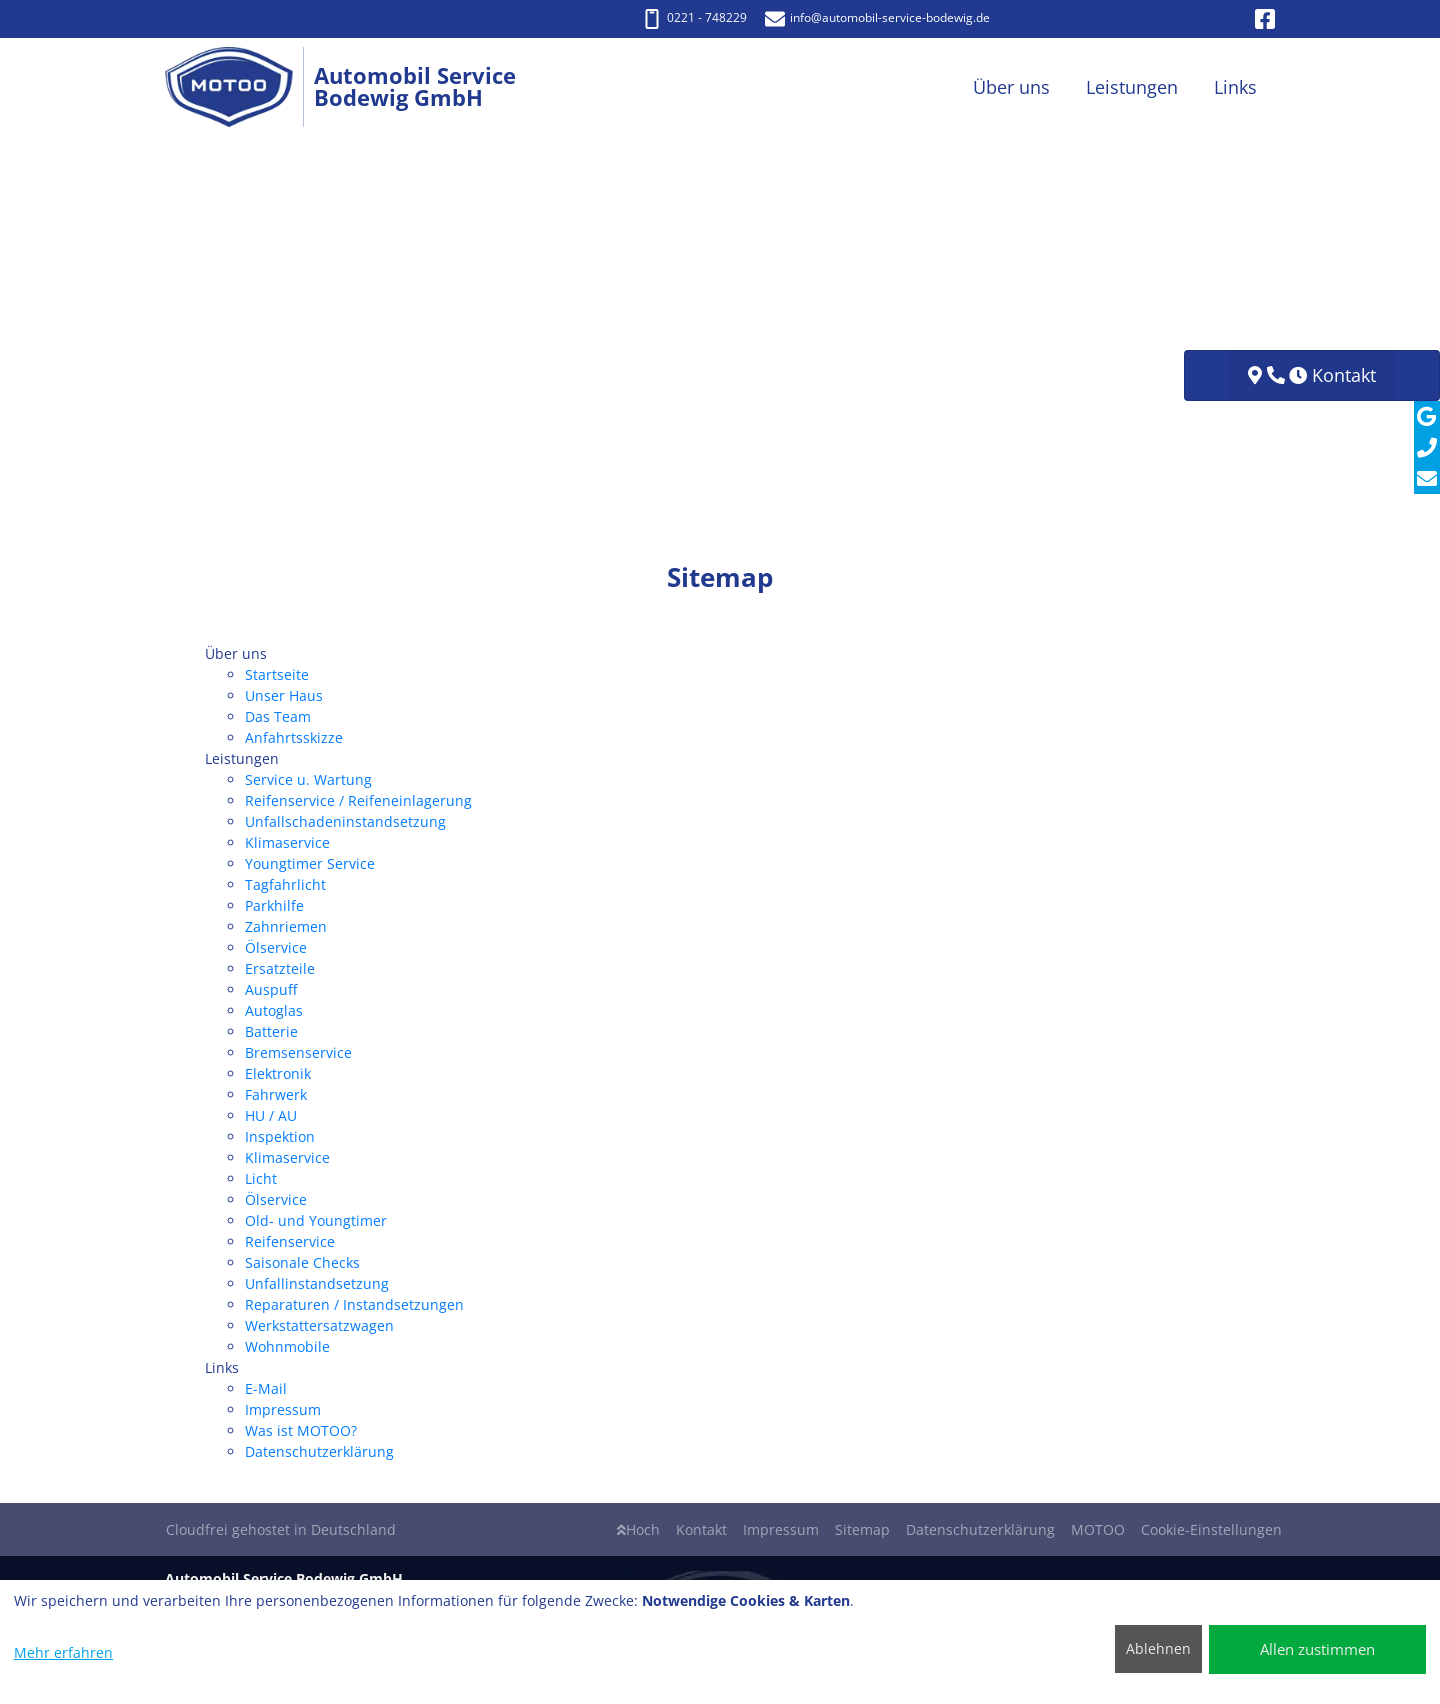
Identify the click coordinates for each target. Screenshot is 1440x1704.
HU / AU (271, 1115)
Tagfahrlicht (285, 884)
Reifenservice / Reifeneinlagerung (358, 800)
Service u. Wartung (308, 779)
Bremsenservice (298, 1052)
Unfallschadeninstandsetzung (345, 821)
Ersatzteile (280, 968)
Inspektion (280, 1136)
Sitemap (862, 1529)
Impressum (283, 1409)
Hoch (638, 1529)
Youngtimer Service (310, 863)
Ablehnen (1158, 1648)
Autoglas (274, 1010)
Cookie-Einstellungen (1211, 1529)
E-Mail (266, 1388)
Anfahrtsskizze (294, 737)
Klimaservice (287, 842)
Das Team (278, 716)
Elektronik (278, 1073)
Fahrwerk (276, 1094)
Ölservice (276, 947)
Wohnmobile (287, 1346)
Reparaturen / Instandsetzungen (354, 1304)
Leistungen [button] (1132, 87)
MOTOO (1098, 1529)
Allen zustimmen (1317, 1649)
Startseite (277, 674)
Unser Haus (284, 695)
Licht (261, 1178)
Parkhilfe (274, 905)
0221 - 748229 (694, 17)
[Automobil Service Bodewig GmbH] (239, 87)
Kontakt (701, 1529)
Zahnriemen (286, 926)
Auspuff (271, 989)
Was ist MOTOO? (301, 1430)
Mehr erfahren (63, 1652)
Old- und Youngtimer (316, 1220)
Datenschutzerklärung (319, 1451)
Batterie (271, 1031)
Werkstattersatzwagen (319, 1325)
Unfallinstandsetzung (317, 1283)
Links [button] (1235, 87)
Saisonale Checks (302, 1262)
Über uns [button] (1011, 87)
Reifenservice (290, 1241)
